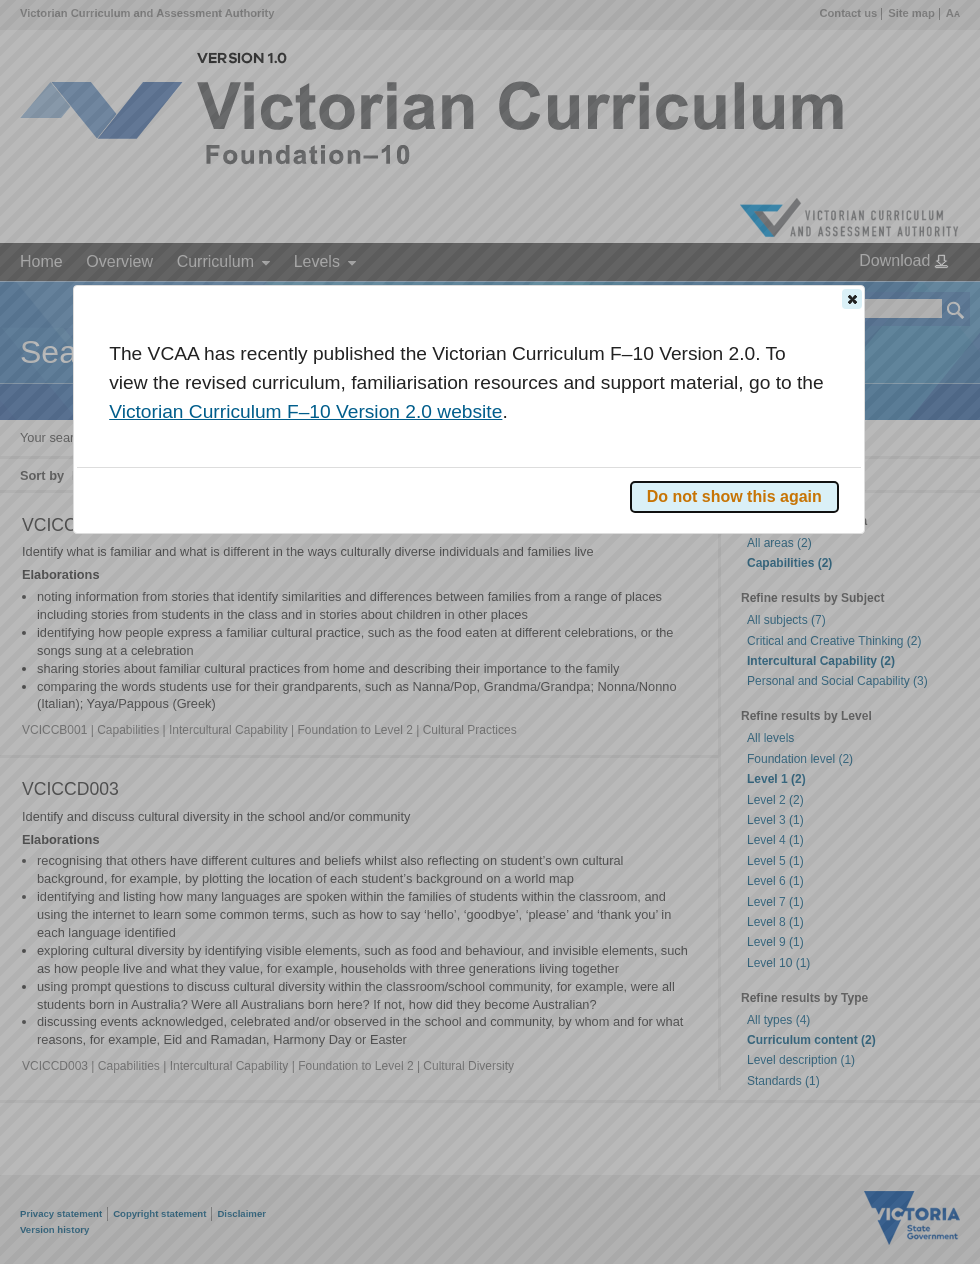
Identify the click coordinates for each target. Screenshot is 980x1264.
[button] (852, 299)
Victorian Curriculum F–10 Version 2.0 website (305, 411)
